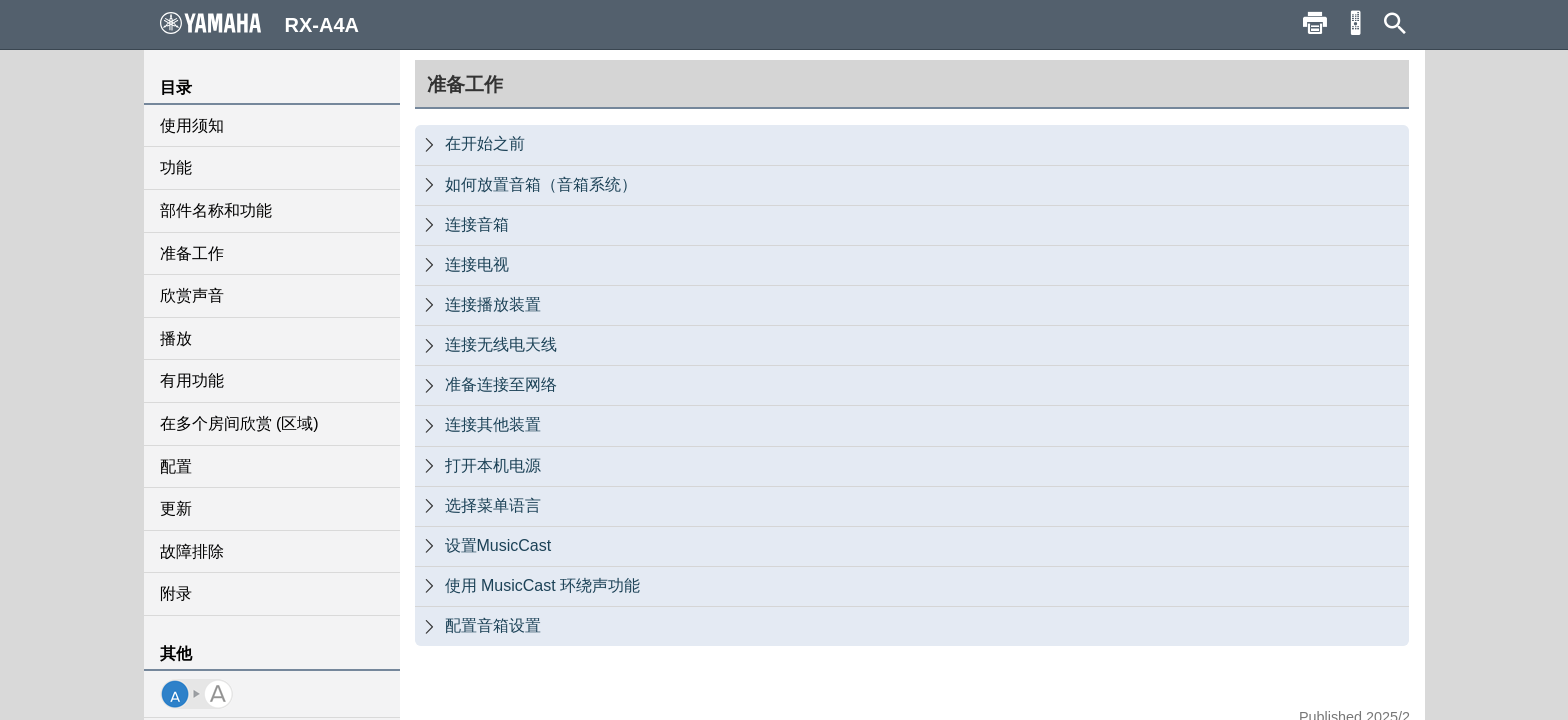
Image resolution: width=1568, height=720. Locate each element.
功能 (176, 167)
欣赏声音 (192, 295)
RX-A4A (260, 24)
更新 (176, 508)
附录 (176, 593)
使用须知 (192, 125)
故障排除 (192, 551)
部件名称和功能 (216, 210)
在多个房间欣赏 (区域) (239, 423)
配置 (176, 466)
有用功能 (192, 380)
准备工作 (192, 253)
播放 (176, 338)
